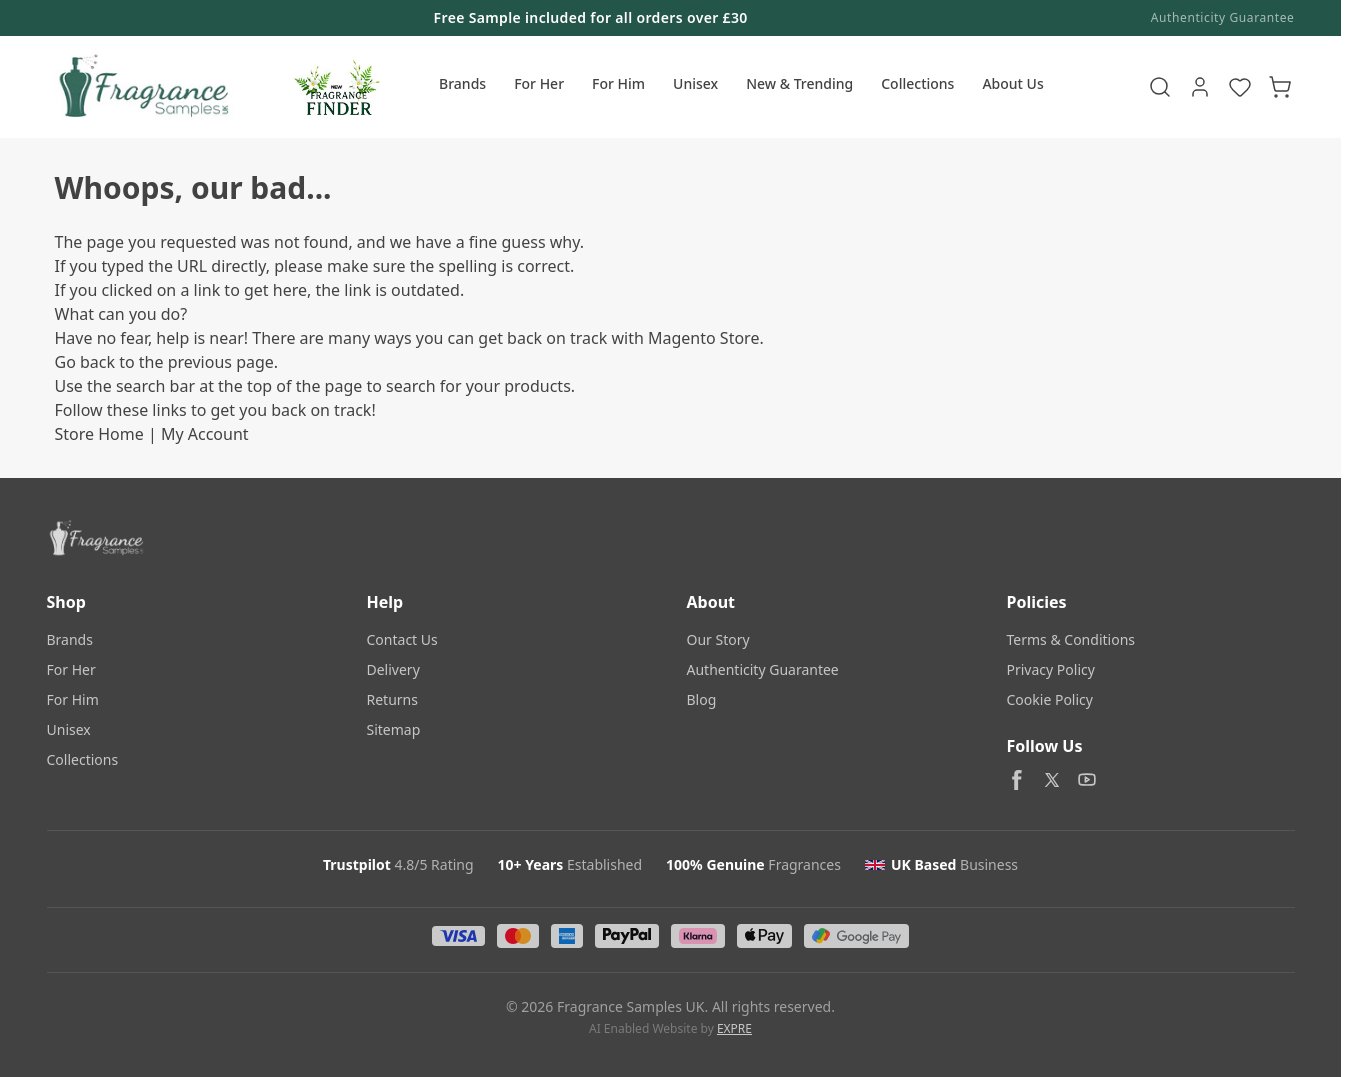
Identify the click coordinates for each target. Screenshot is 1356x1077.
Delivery (393, 669)
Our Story (718, 639)
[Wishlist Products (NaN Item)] (1240, 87)
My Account (205, 434)
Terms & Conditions (1071, 639)
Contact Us (402, 639)
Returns (392, 699)
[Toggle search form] (1160, 87)
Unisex (695, 83)
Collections (917, 83)
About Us (1012, 83)
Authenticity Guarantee (1223, 18)
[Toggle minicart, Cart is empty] (1280, 87)
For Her (539, 83)
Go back (85, 362)
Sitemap (394, 729)
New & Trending (799, 83)
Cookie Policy (1050, 699)
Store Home (99, 434)
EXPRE (734, 1028)
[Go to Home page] (141, 87)
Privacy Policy (1051, 669)
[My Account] (1200, 87)
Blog (702, 699)
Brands (462, 83)
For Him (618, 83)
